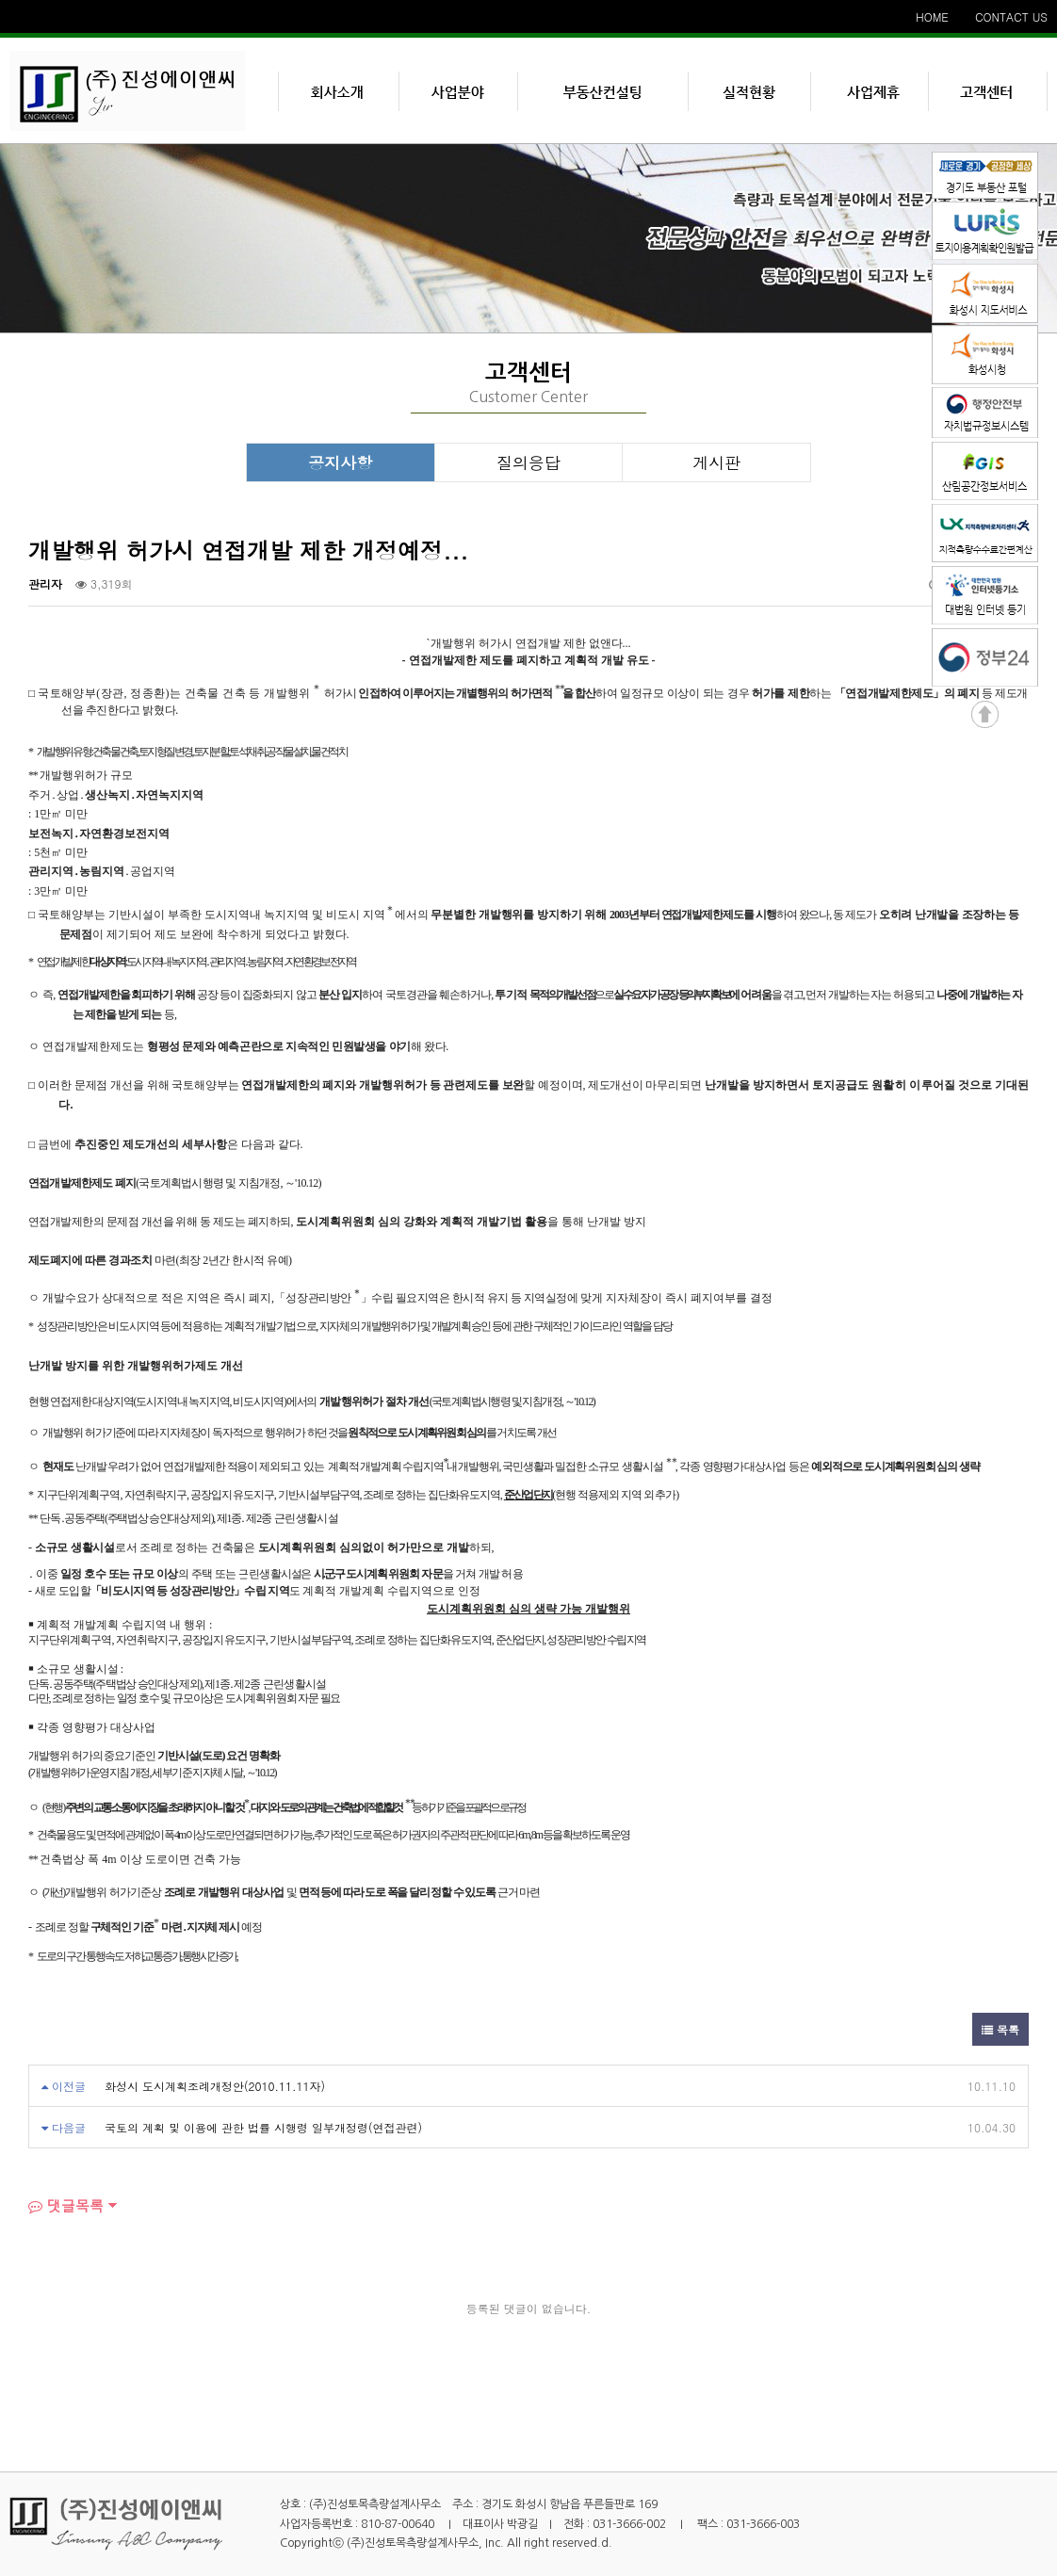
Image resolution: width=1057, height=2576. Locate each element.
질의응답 (528, 462)
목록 (1000, 2029)
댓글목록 (66, 2205)
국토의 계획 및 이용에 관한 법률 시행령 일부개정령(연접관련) (263, 2127)
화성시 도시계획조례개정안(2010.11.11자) (215, 2086)
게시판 (716, 462)
